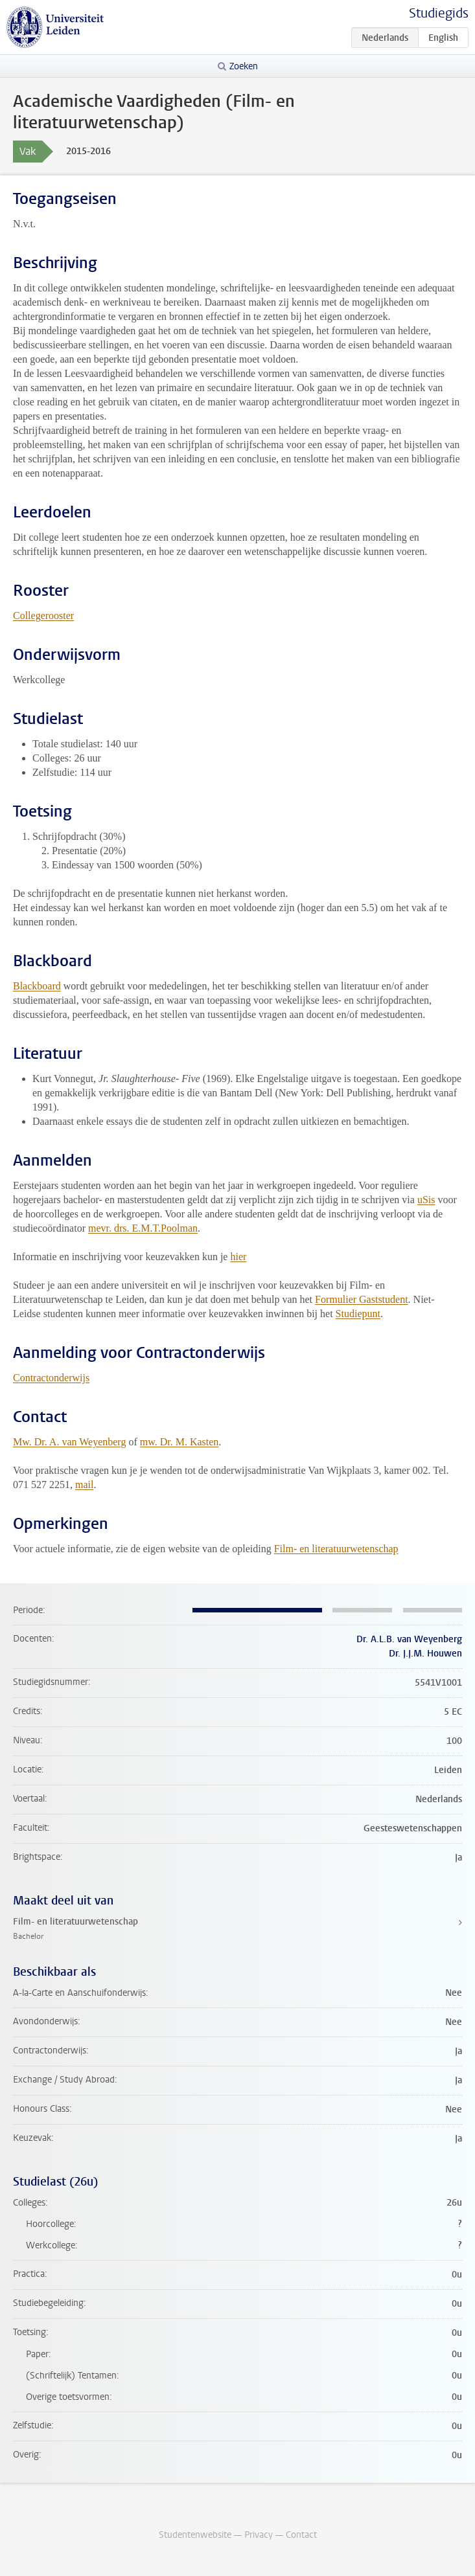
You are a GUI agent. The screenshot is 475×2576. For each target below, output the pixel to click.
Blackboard (37, 985)
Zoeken (243, 66)
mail (84, 1484)
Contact (301, 2535)
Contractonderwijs (51, 1377)
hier (238, 1256)
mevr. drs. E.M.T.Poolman (143, 1228)
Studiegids (439, 13)
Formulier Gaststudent (361, 1299)
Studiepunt (358, 1313)
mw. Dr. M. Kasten (179, 1441)
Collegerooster (43, 615)
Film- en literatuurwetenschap (336, 1548)
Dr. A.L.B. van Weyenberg (409, 1639)
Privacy (258, 2535)
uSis (426, 1199)
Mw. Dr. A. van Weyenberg (69, 1441)
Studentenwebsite (195, 2535)
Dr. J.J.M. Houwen (425, 1653)
